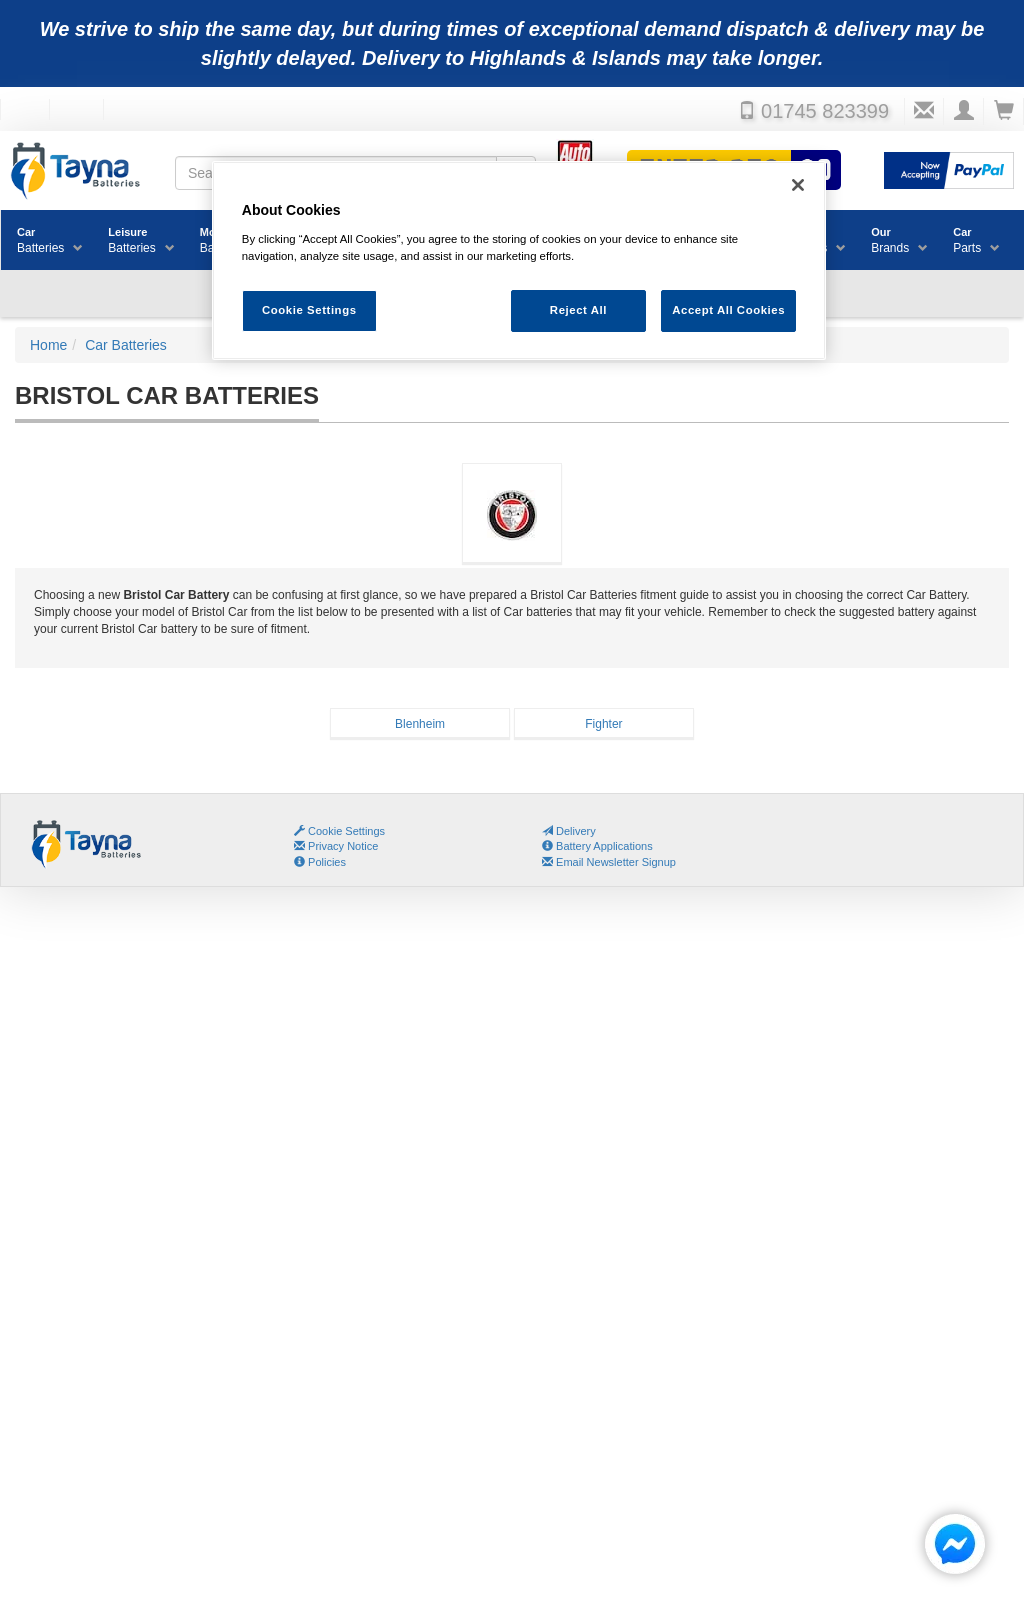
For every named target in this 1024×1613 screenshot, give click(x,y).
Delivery (569, 831)
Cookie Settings (346, 831)
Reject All (578, 310)
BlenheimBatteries (420, 727)
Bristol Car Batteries (511, 526)
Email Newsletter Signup (609, 862)
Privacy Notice (336, 846)
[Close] (798, 185)
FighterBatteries (602, 727)
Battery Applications (597, 846)
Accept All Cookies (728, 310)
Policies (320, 862)
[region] (519, 260)
